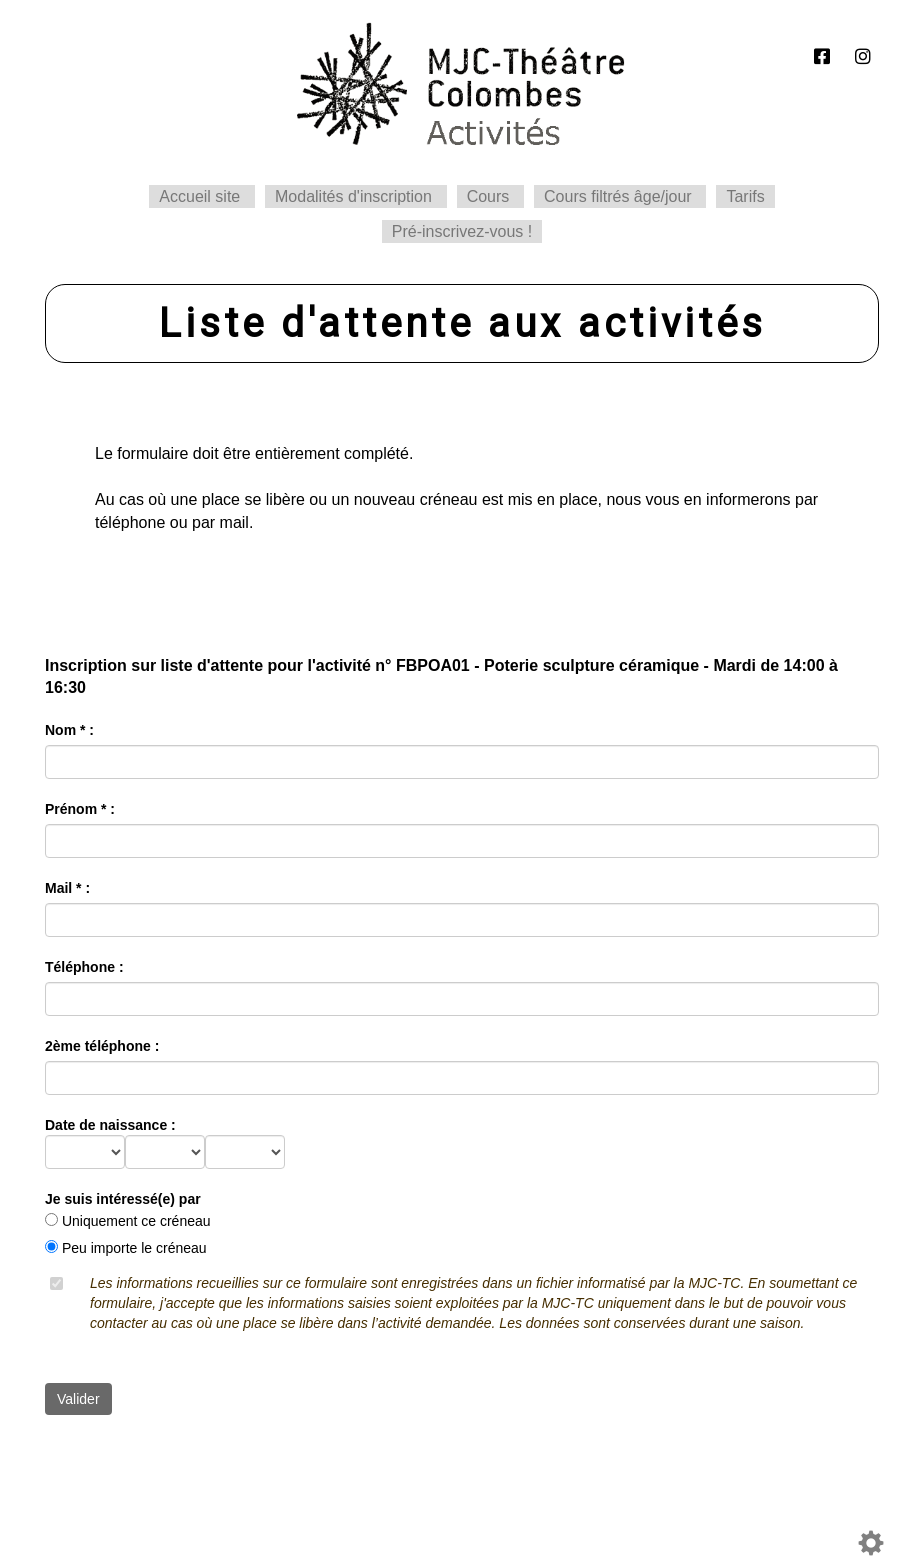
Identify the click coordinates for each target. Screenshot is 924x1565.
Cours (488, 196)
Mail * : (67, 888)
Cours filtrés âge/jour (618, 196)
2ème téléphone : (102, 1046)
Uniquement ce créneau (136, 1221)
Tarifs (745, 196)
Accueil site (199, 196)
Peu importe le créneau (134, 1248)
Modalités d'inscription (353, 196)
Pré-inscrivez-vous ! (462, 231)
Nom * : (69, 730)
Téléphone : (84, 967)
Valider (78, 1399)
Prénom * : (80, 809)
